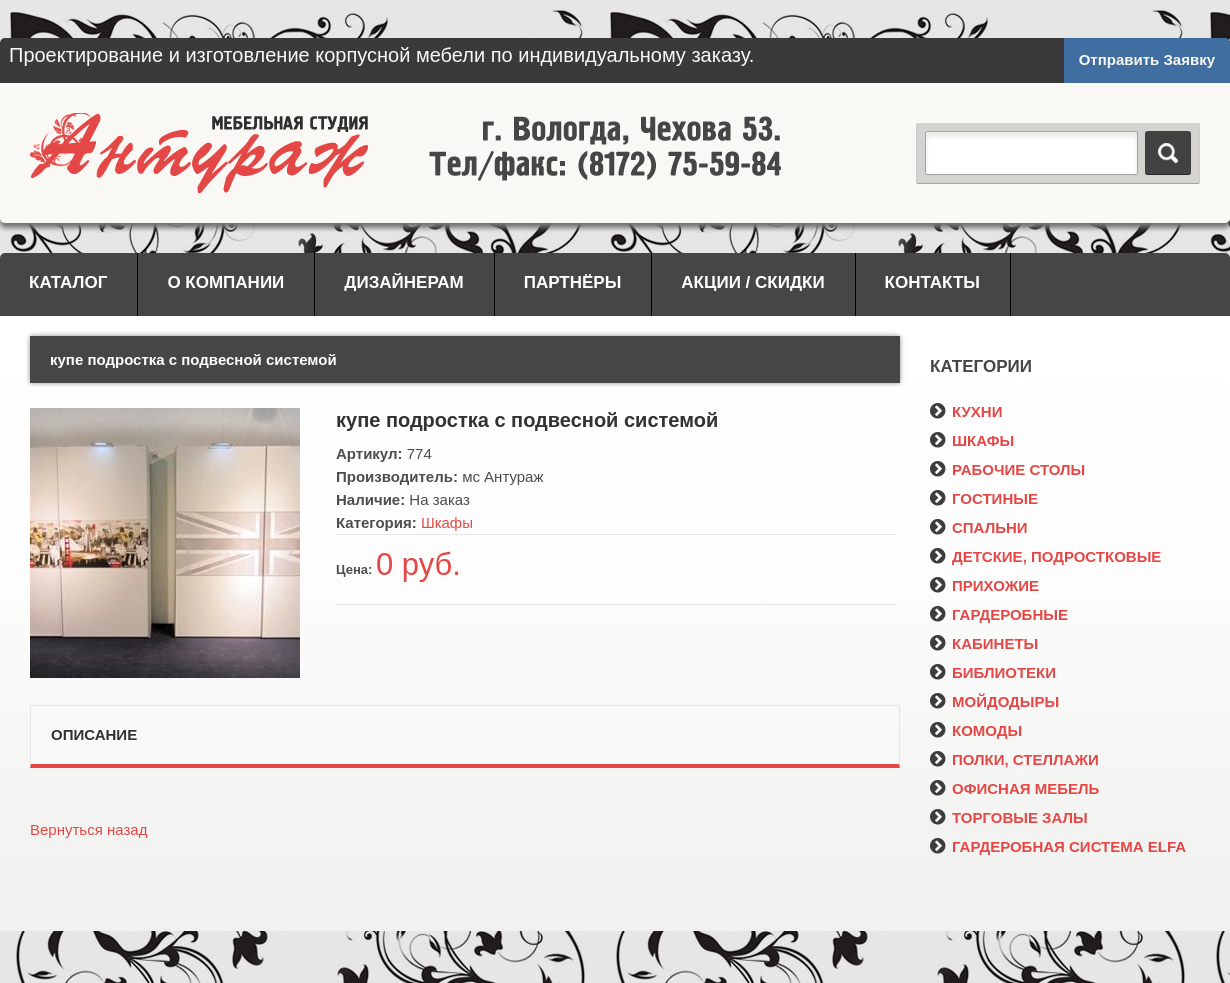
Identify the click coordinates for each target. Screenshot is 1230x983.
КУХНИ (966, 411)
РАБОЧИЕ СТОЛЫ (1007, 469)
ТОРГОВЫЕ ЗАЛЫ (1009, 817)
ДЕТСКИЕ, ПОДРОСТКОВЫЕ (1045, 556)
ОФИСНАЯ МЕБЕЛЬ (1014, 788)
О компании (225, 282)
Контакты (932, 282)
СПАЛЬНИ (979, 527)
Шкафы (447, 522)
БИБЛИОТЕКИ (993, 672)
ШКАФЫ (972, 440)
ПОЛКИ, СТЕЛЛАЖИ (1014, 759)
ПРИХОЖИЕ (984, 585)
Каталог (68, 282)
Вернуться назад (88, 829)
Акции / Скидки (752, 282)
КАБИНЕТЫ (984, 643)
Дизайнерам (403, 282)
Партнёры (573, 282)
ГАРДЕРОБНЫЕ (999, 614)
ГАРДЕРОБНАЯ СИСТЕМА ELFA (1058, 846)
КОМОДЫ (976, 730)
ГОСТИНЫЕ (984, 498)
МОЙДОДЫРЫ (994, 701)
